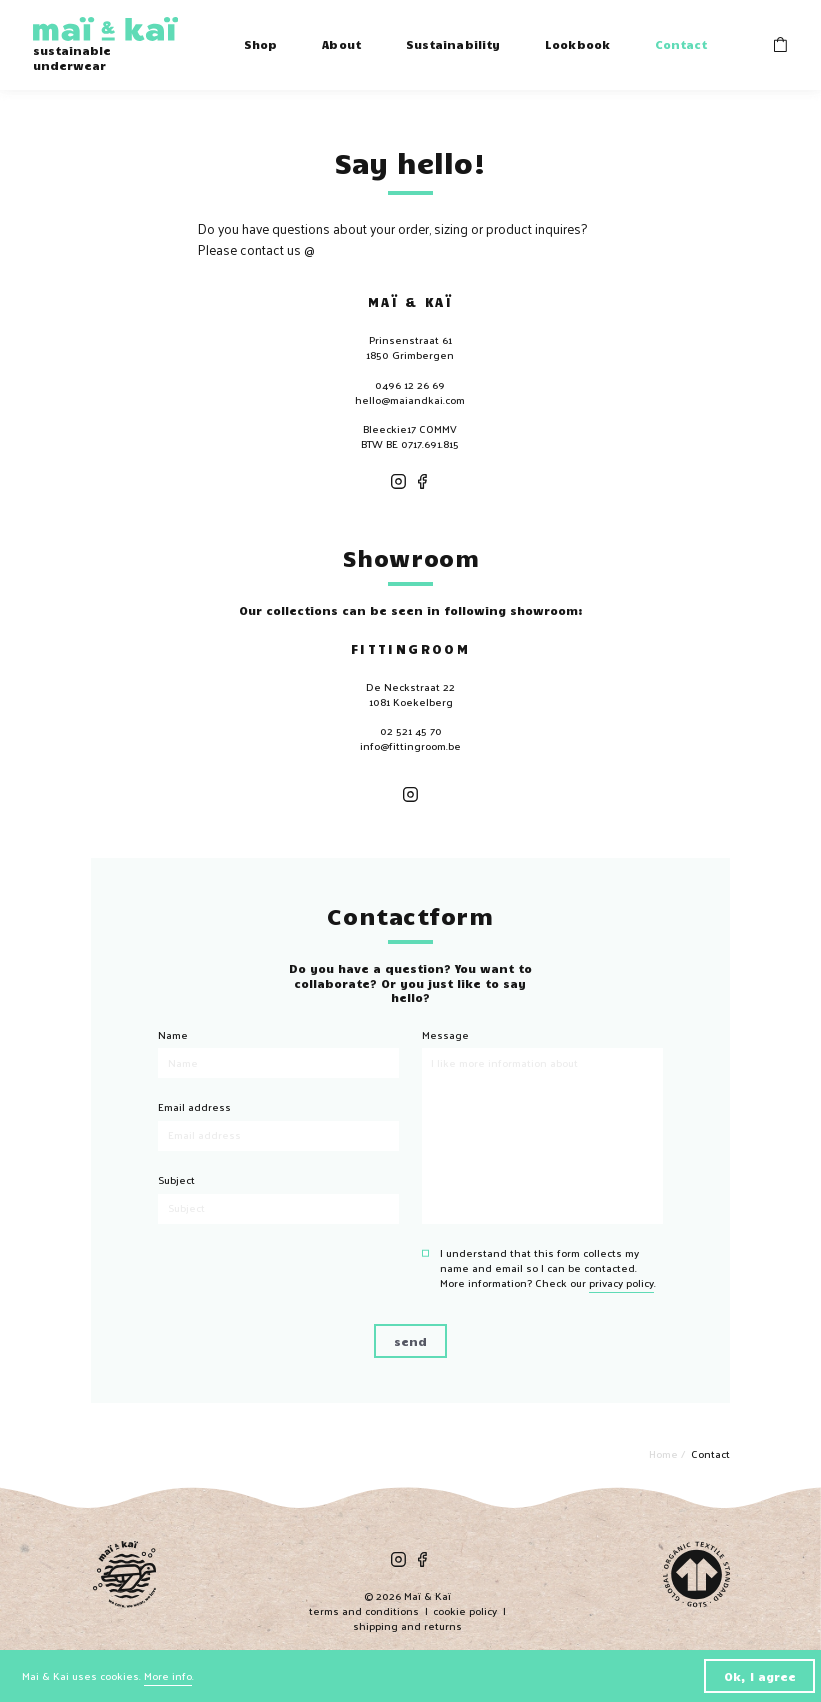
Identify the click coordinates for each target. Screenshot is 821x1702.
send (410, 1341)
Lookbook (577, 44)
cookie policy (465, 1610)
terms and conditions (364, 1610)
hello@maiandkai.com (410, 399)
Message (445, 1034)
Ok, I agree (760, 1676)
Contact (681, 44)
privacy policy (621, 1282)
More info (168, 1675)
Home (665, 1453)
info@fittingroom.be (410, 745)
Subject (176, 1179)
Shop (260, 44)
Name (173, 1034)
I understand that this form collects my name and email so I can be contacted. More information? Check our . (548, 1268)
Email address (194, 1106)
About (341, 44)
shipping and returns (407, 1625)
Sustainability (453, 44)
